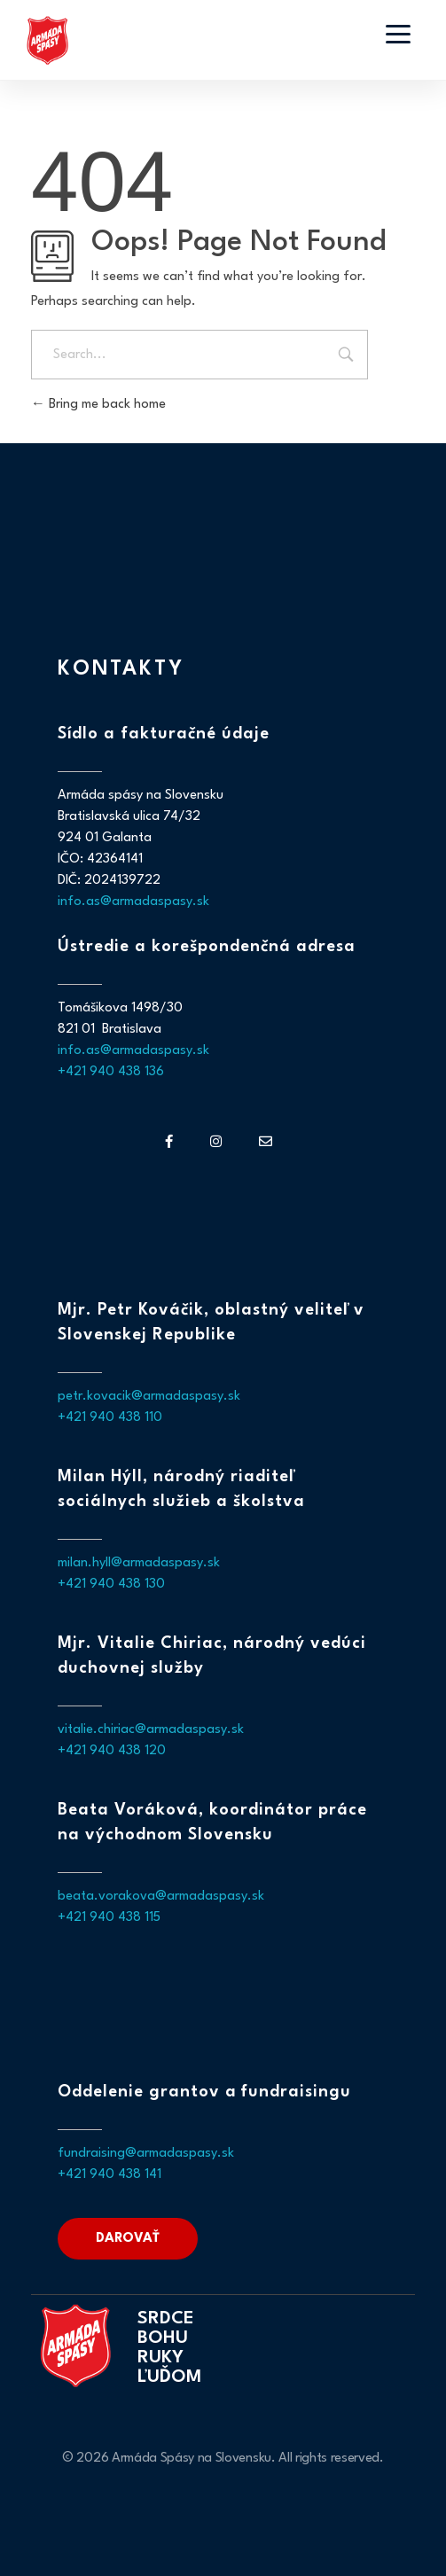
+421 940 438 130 (111, 1584)
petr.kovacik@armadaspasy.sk (149, 1396)
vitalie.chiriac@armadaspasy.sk (151, 1730)
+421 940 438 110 (110, 1418)
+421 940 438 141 (109, 2175)
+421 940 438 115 (109, 1917)
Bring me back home (98, 404)
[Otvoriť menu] (398, 34)
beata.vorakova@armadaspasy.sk (161, 1896)
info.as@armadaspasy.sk (133, 902)
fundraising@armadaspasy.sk (146, 2153)
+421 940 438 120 (112, 1751)
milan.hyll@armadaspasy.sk (139, 1563)
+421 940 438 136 (111, 1072)
